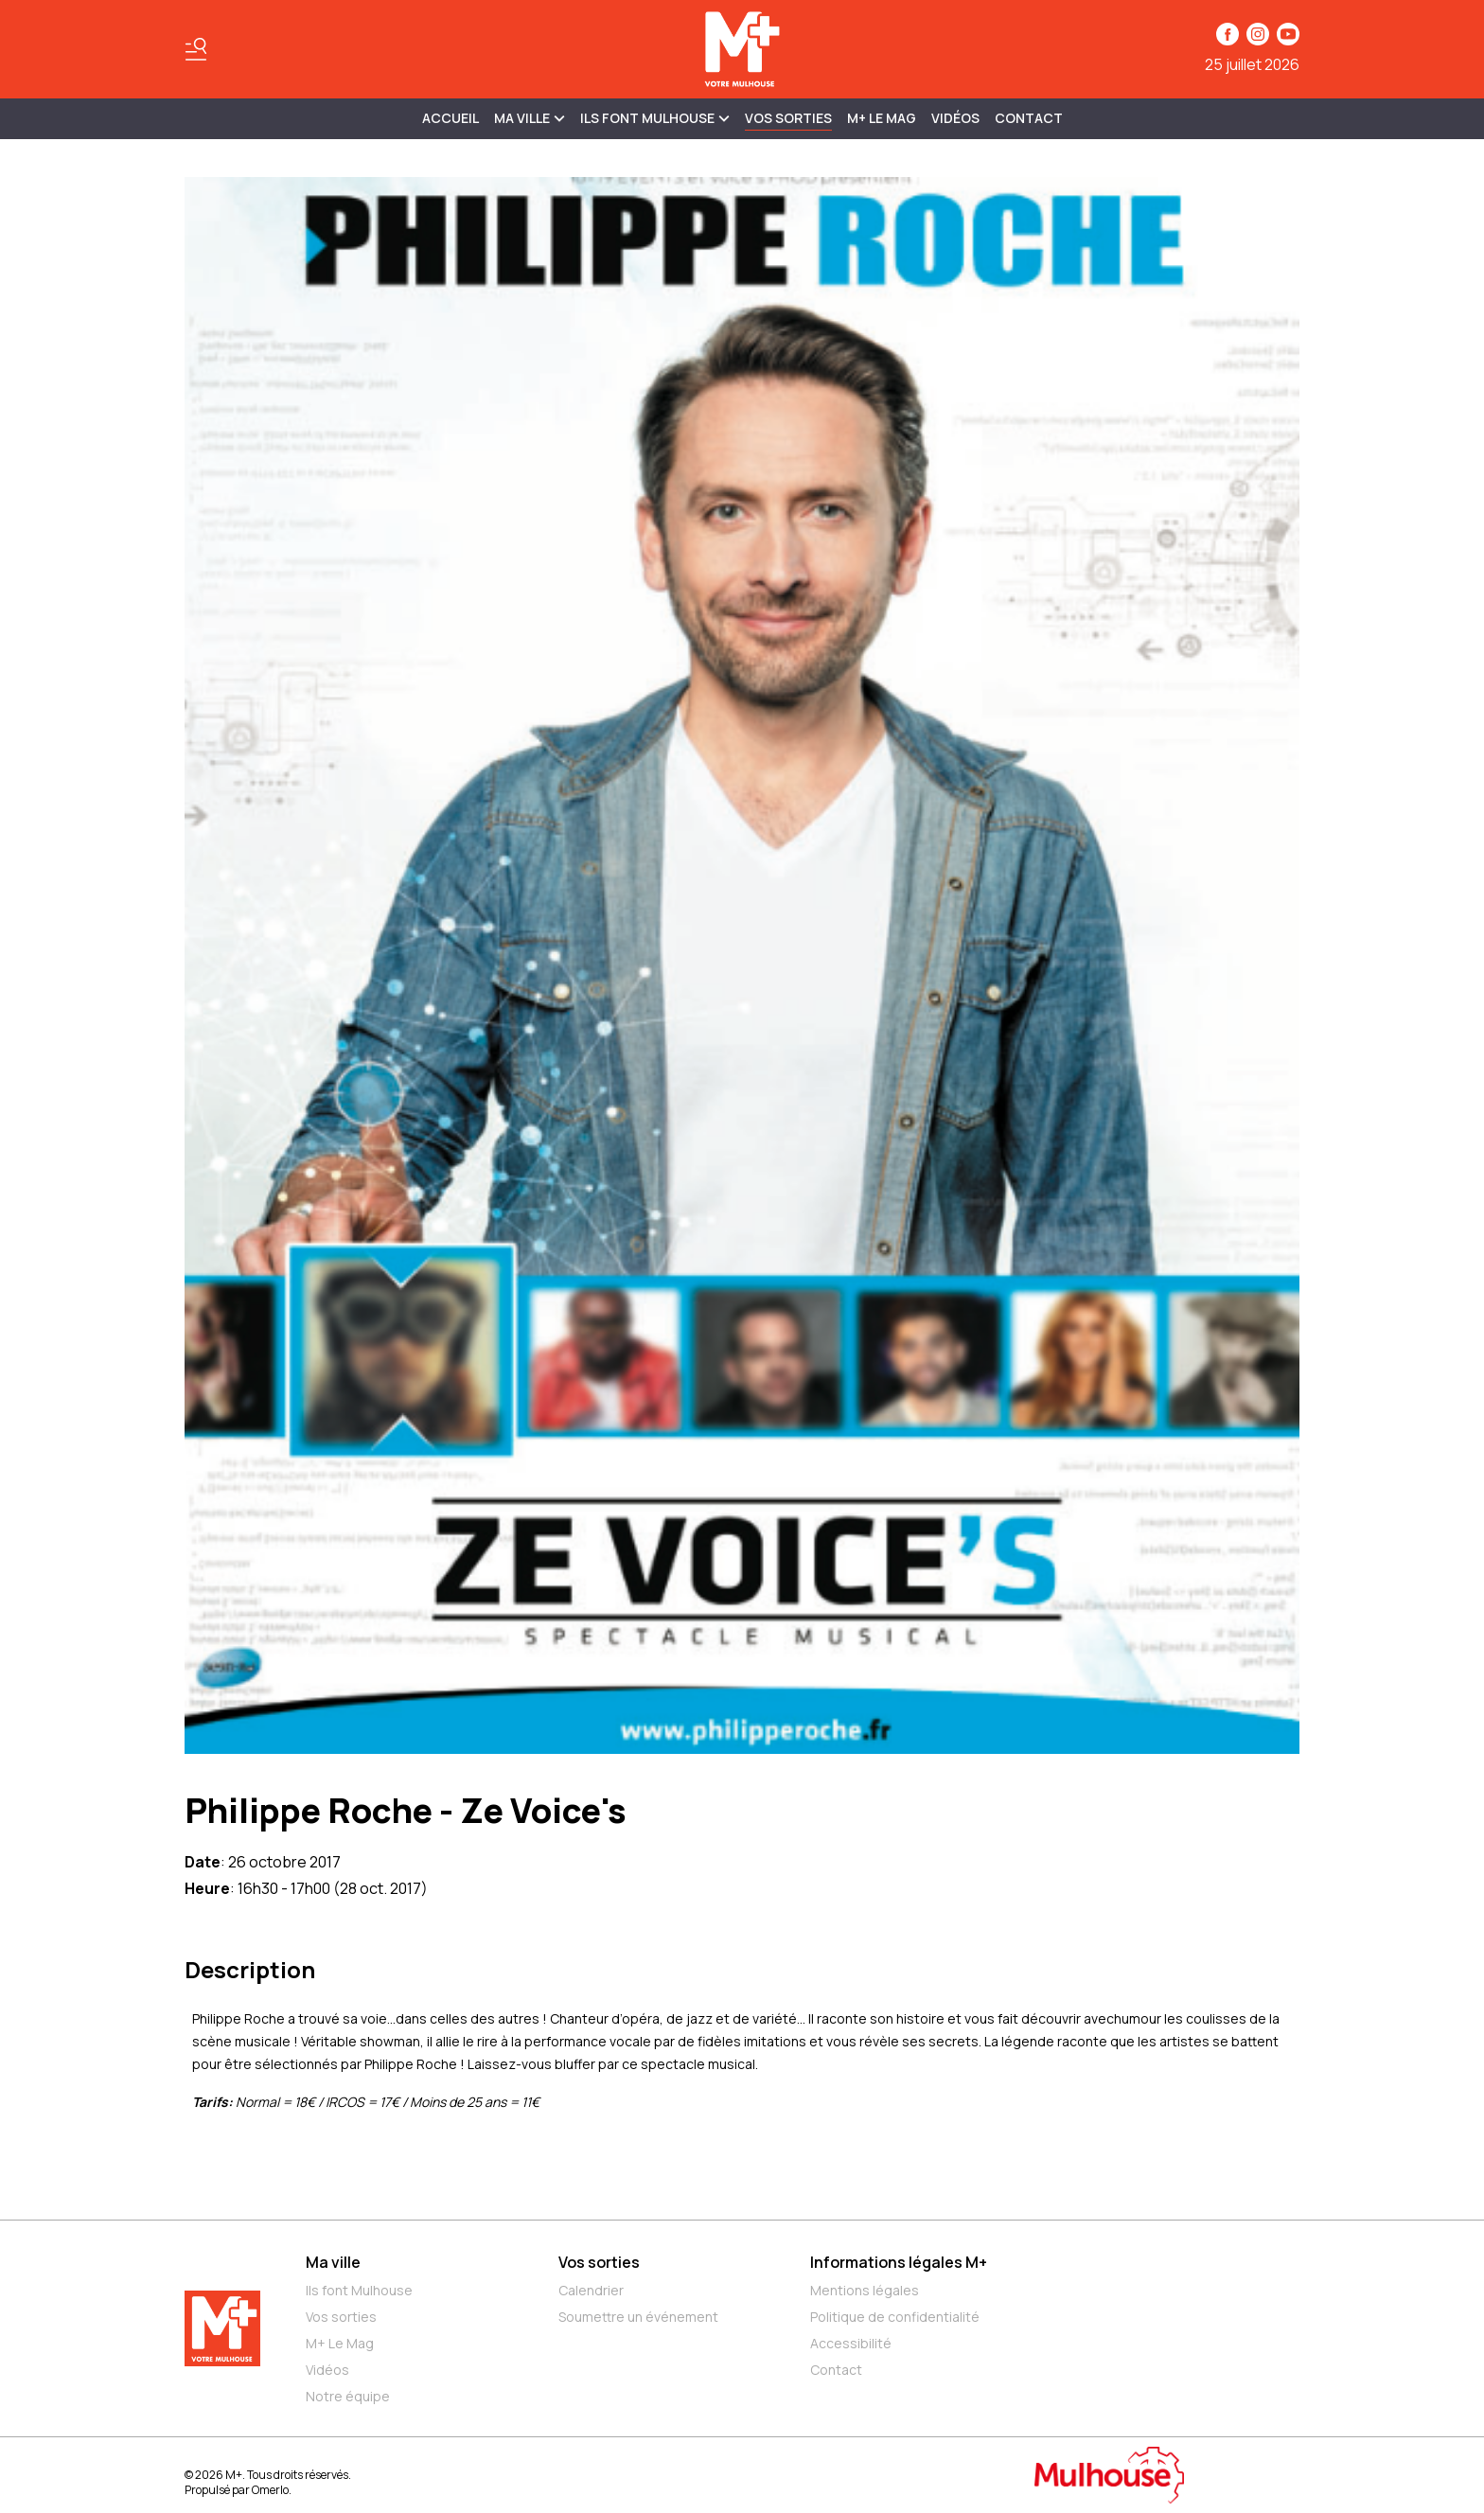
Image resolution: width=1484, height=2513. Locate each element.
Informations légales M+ (898, 2262)
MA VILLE (529, 118)
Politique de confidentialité (895, 2317)
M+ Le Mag (881, 118)
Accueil (450, 118)
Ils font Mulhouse (359, 2290)
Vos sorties (788, 118)
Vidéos (955, 118)
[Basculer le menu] (196, 49)
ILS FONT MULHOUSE (655, 118)
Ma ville (333, 2262)
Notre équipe (348, 2396)
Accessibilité (851, 2343)
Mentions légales (864, 2290)
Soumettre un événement (638, 2317)
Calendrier (591, 2290)
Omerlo (270, 2490)
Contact (1029, 118)
